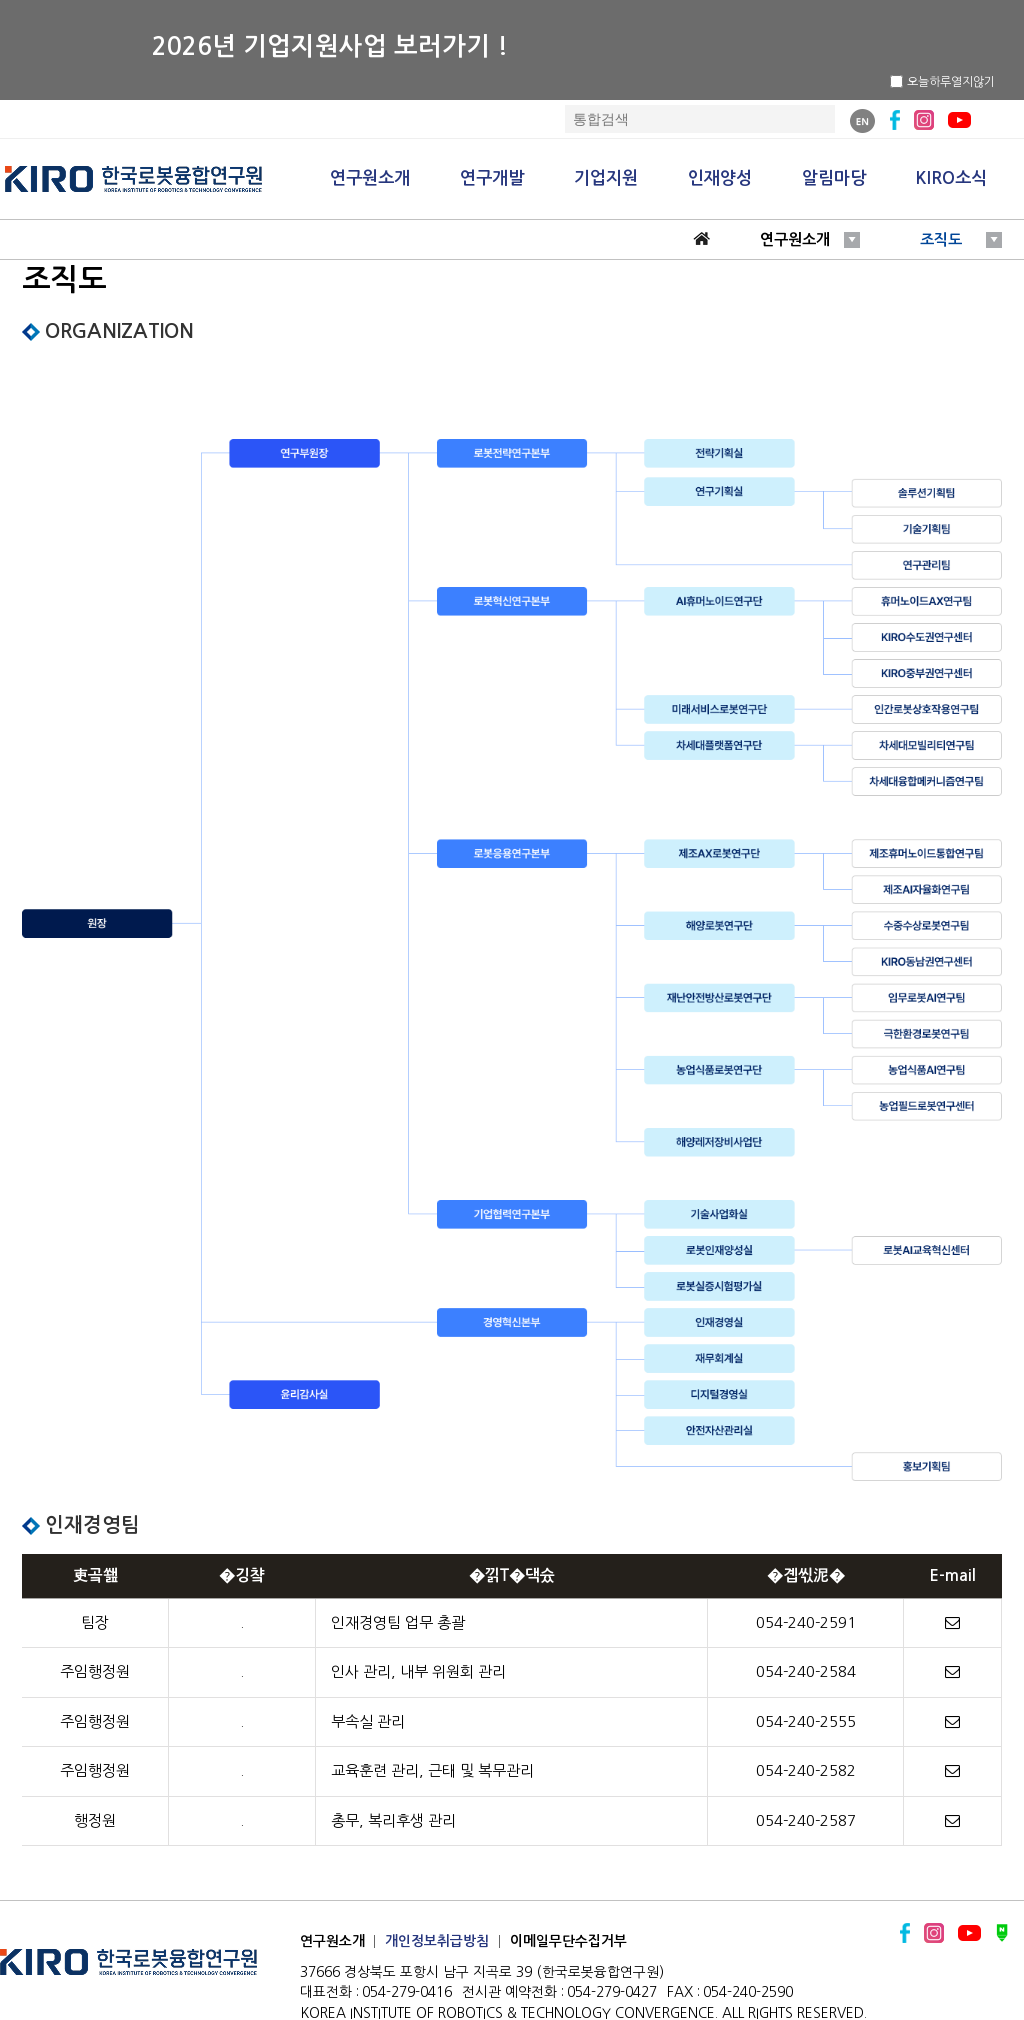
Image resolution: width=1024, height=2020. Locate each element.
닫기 (1006, 81)
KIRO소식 (951, 178)
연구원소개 (370, 178)
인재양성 (720, 178)
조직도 (941, 239)
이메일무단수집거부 (568, 1941)
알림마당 (834, 178)
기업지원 (606, 178)
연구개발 (492, 178)
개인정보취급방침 (437, 1941)
